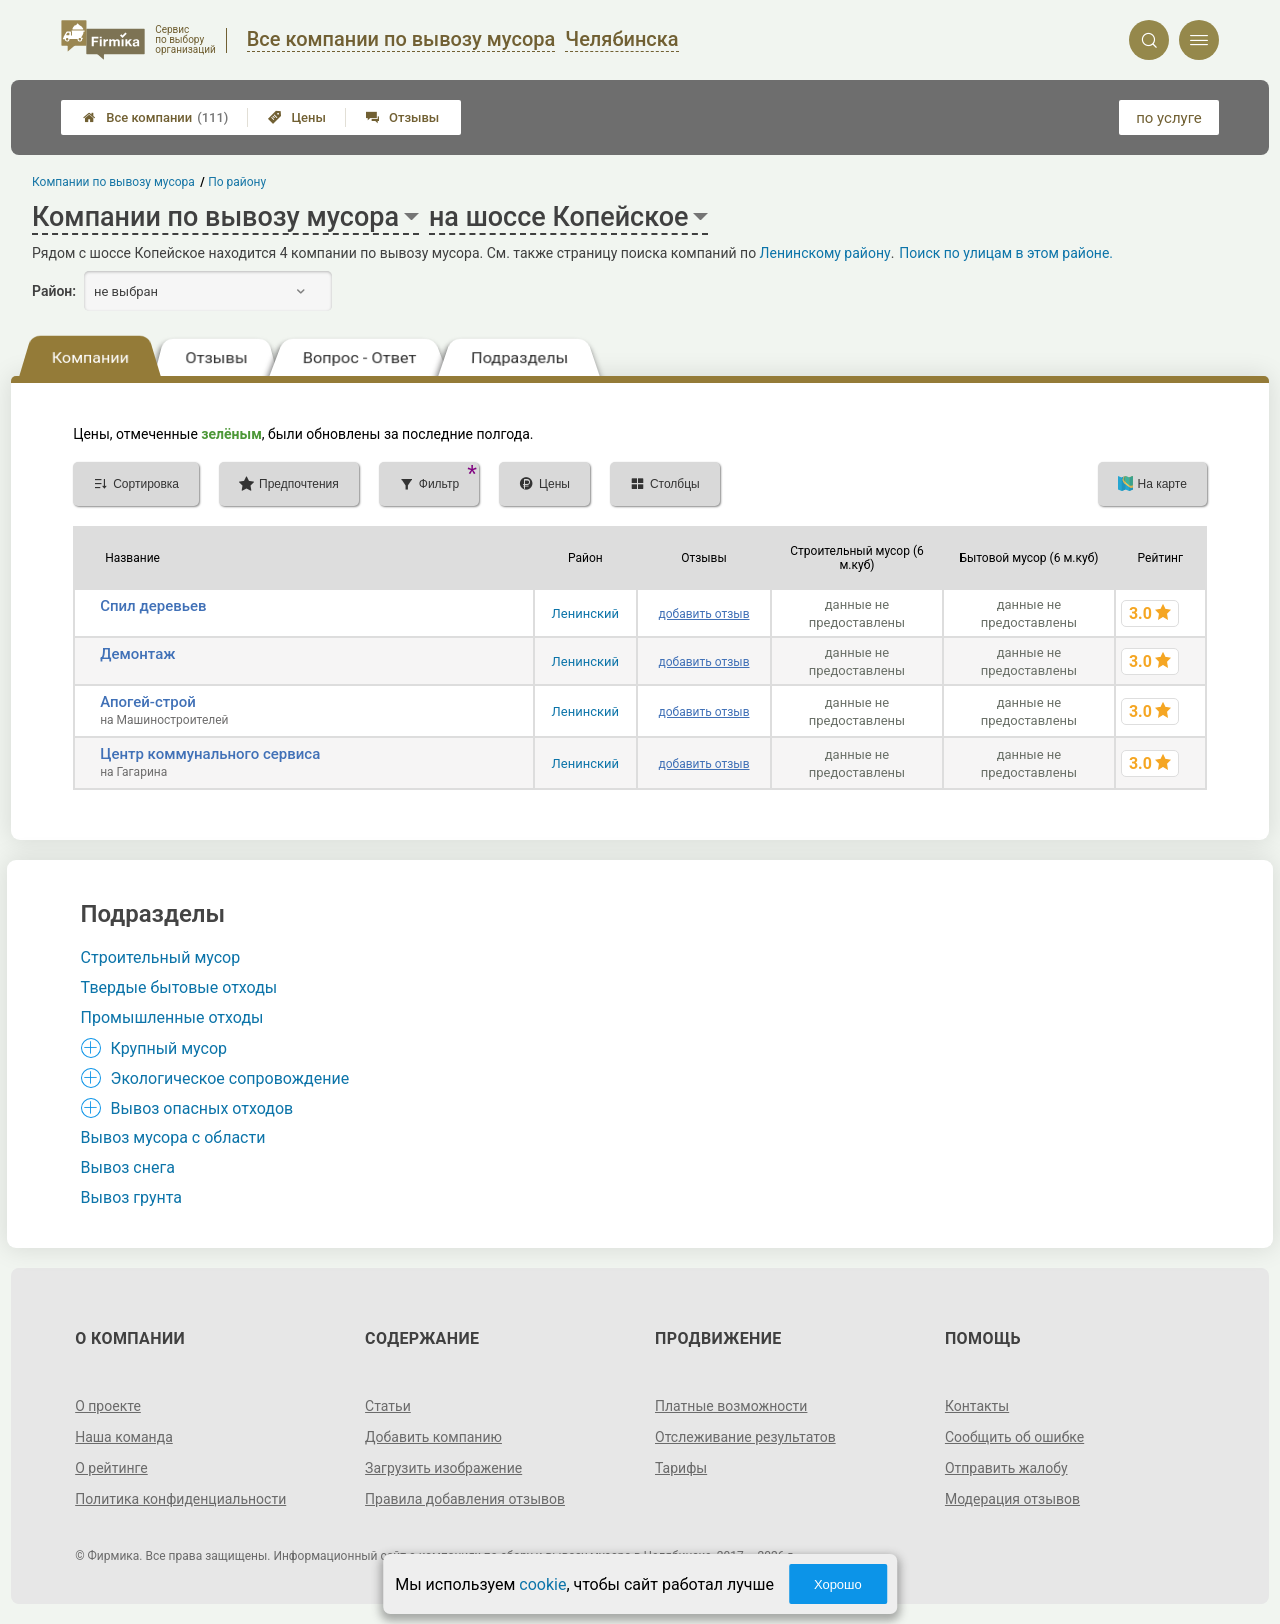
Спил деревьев (153, 606)
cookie (542, 1584)
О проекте (108, 1406)
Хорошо (838, 1584)
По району (238, 182)
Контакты (977, 1406)
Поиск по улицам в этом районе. (1006, 253)
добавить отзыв (703, 614)
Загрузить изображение (443, 1468)
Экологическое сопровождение (230, 1078)
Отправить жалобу (1006, 1468)
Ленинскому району (825, 253)
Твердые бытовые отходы (179, 987)
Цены (297, 117)
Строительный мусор (161, 957)
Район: (54, 291)
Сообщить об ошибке (1014, 1437)
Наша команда (124, 1437)
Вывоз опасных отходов (202, 1108)
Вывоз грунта (131, 1197)
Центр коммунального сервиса (210, 754)
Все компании (155, 117)
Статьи (388, 1406)
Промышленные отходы (172, 1017)
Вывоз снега (128, 1167)
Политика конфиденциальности (180, 1499)
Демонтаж (137, 654)
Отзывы (402, 117)
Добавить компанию (433, 1437)
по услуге (1169, 118)
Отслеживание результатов (745, 1437)
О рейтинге (111, 1468)
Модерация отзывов (1012, 1499)
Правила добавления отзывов (465, 1499)
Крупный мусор (169, 1048)
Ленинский (585, 613)
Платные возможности (731, 1406)
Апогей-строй (148, 702)
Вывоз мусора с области (173, 1137)
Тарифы (681, 1468)
